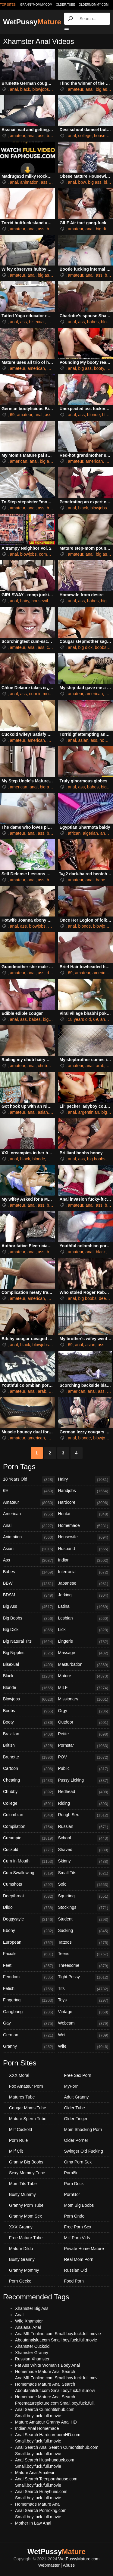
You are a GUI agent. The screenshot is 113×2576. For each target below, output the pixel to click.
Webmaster (49, 2565)
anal (14, 89)
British (29, 1745)
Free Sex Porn (77, 2075)
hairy (24, 600)
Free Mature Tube (25, 2237)
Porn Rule (18, 2140)
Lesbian (84, 1618)
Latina (84, 1606)
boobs (100, 647)
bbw (82, 182)
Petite (84, 1734)
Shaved (84, 1850)
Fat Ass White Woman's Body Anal (47, 2365)
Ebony (29, 1931)
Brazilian (29, 1734)
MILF (84, 1688)
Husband (84, 1549)
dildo (51, 972)
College (29, 1803)
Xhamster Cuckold (32, 2346)
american (36, 368)
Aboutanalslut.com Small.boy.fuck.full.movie (56, 2340)
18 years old (79, 1019)
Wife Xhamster (29, 2321)
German (29, 2035)
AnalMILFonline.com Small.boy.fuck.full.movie (58, 2333)
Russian (84, 1827)
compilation (49, 554)
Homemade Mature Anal (38, 2504)
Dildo (29, 1907)
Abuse (69, 2565)
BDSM (29, 1595)
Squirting (84, 1896)
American (29, 1514)
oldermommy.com (93, 4)
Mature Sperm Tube (27, 2118)
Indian (84, 1560)
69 (12, 414)
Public (84, 1769)
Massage (84, 1653)
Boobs (29, 1711)
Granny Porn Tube (26, 2205)
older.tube (65, 4)
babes (52, 135)
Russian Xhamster (32, 2358)
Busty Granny (22, 2259)
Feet (29, 1966)
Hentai (84, 1514)
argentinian (88, 1112)
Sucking (84, 1931)
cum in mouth (42, 693)
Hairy (84, 1479)
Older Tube (74, 2107)
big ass (102, 89)
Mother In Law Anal (33, 2523)
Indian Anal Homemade (37, 2428)
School (84, 1838)
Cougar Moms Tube (27, 2107)
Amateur (29, 1502)
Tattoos (84, 1942)
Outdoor (84, 1722)
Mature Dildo (21, 2248)
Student (84, 1919)
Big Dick (29, 1630)
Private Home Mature (84, 2248)
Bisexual (29, 1665)
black (25, 89)
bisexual (37, 321)
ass (41, 135)
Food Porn (74, 2281)
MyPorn (71, 2086)
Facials (29, 1954)
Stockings (84, 1907)
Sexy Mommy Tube (27, 2172)
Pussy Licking (84, 1780)
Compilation (29, 1827)
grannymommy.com (36, 4)
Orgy (84, 1711)
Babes (29, 1572)
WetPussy (32, 22)
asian (83, 740)
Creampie (29, 1838)
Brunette (29, 1757)
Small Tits (84, 1873)
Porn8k (70, 2172)
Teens (84, 1954)
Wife (84, 2046)
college (85, 135)
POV (84, 1757)
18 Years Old (29, 1479)
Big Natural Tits (29, 1641)
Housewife (84, 1537)
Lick (84, 1630)
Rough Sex (84, 1815)
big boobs (96, 1158)
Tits (84, 1989)
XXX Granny (21, 2226)
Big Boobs (29, 1618)
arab (100, 1065)
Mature (84, 1676)
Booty (29, 1722)
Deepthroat (29, 1896)
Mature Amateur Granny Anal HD (46, 2422)
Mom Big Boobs (79, 2205)
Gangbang (29, 2012)
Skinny (84, 1861)
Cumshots (29, 1884)
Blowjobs (29, 1699)
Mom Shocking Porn (83, 2129)
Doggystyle (29, 1919)
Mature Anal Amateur (35, 2472)
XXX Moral (19, 2075)
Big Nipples (29, 1653)
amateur (75, 89)
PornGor (72, 2194)
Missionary (84, 1699)
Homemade (84, 1526)
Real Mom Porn (78, 2259)
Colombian (29, 1815)
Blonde (29, 1688)
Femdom (29, 1977)
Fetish (29, 1989)
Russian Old (75, 2270)
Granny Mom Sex (25, 2216)
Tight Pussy (84, 1977)
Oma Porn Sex (78, 2162)
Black (29, 1676)
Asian (29, 1549)
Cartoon (29, 1769)
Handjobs (84, 1491)
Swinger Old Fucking (83, 2151)
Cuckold (29, 1850)
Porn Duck (74, 2183)
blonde (93, 414)
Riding (84, 1803)
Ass (29, 1560)
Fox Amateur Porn (26, 2086)
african (74, 833)
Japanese (84, 1583)
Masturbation (84, 1665)
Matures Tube (22, 2097)
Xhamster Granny (31, 2352)
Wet (84, 2035)
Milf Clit (16, 2151)
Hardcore (84, 1502)
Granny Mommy (24, 2270)
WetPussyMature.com (79, 2558)
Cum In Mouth (29, 1861)
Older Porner (76, 2140)
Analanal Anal (28, 2327)
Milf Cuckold (20, 2129)
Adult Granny (76, 2097)
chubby (44, 1065)
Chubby (29, 1792)
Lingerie (84, 1641)
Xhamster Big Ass (32, 2308)
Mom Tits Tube (23, 2183)
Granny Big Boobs (26, 2162)
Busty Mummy (22, 2194)
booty (99, 368)
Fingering (29, 2000)
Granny (29, 2046)
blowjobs (41, 89)
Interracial (84, 1572)
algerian (90, 833)
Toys (84, 2000)
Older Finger (76, 2118)
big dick (103, 228)
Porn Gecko (20, 2281)
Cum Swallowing (29, 1873)
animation (29, 182)
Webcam (84, 2023)
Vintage (84, 2012)
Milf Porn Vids (77, 2237)
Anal (29, 1526)
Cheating (29, 1780)
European (29, 1942)
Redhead (84, 1792)
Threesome (84, 1966)
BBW (29, 1583)
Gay (29, 2023)
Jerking (84, 1595)
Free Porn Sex (77, 2226)
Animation (29, 1537)
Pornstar (84, 1745)
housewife (103, 135)
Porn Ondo (74, 2216)
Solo (84, 1884)
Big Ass (29, 1606)
